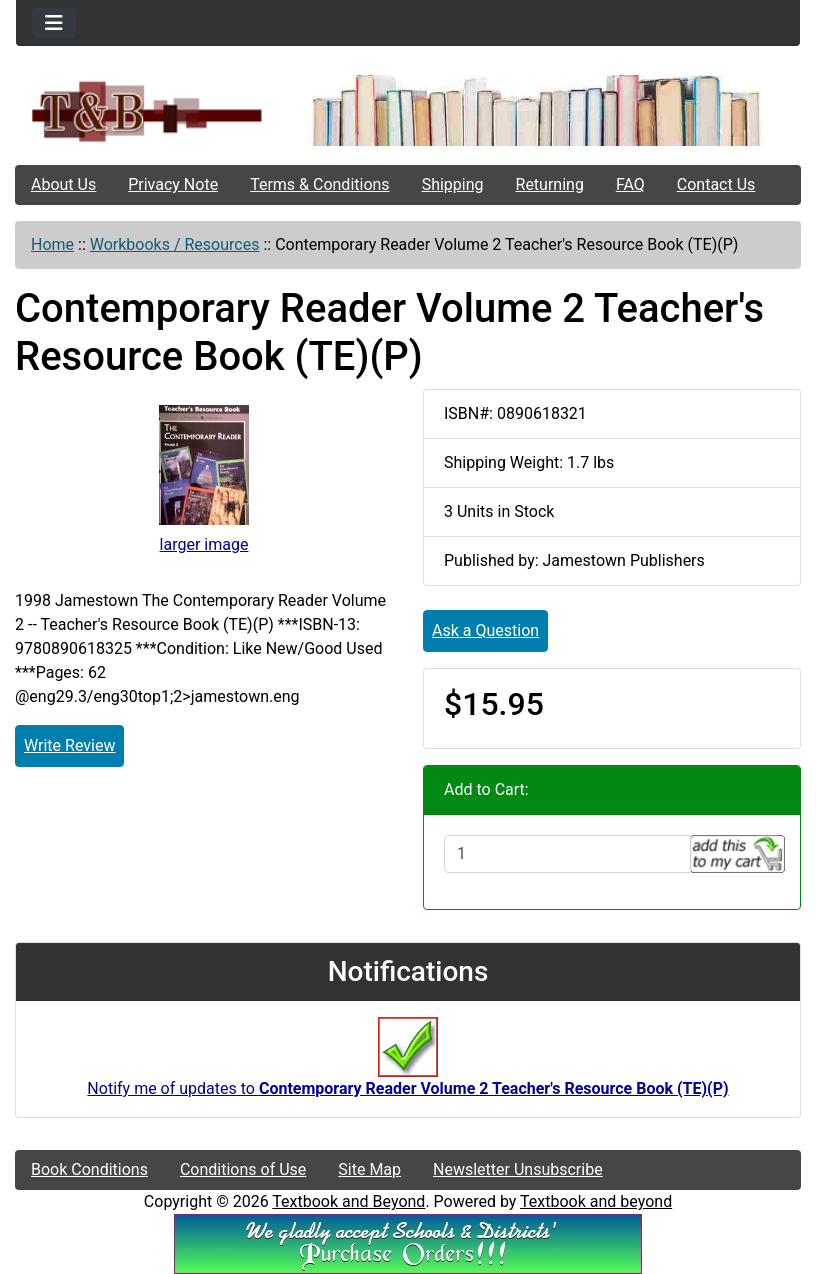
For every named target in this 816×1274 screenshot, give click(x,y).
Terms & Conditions (320, 184)
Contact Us (716, 184)
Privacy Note (173, 184)
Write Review (69, 745)
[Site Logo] (146, 110)
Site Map (369, 1169)
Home (52, 244)
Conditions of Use (243, 1169)
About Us (63, 184)
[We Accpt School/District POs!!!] (408, 1242)
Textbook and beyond (596, 1201)
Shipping (453, 184)
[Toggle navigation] (54, 23)
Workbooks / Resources (175, 244)
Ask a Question (485, 630)
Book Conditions (89, 1169)
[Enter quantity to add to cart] (567, 854)
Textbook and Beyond (348, 1201)
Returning (550, 184)
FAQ (630, 184)
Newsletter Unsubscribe (518, 1169)
